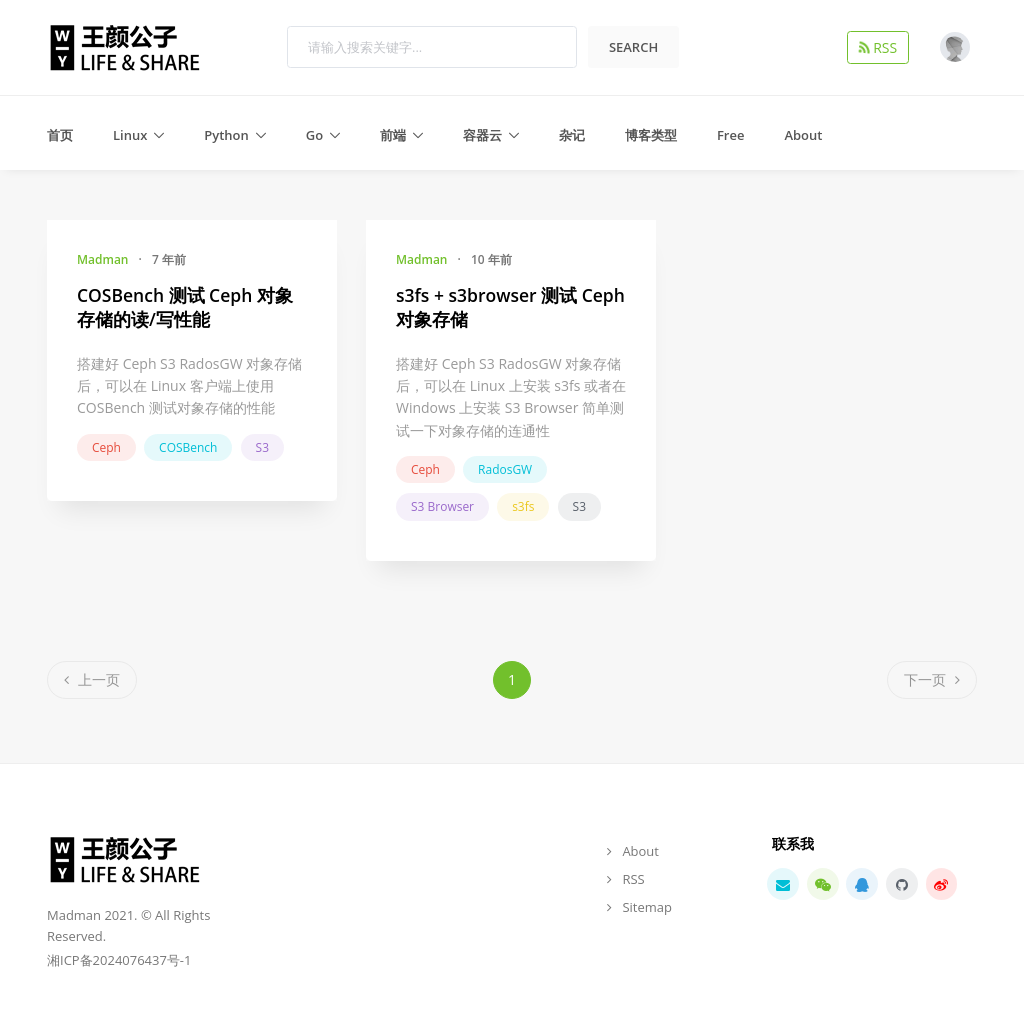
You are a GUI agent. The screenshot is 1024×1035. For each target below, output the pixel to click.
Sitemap (647, 907)
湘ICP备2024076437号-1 (119, 960)
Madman (102, 259)
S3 (262, 447)
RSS (882, 47)
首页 (60, 135)
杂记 (572, 135)
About (803, 135)
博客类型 (651, 135)
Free (730, 135)
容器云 (482, 135)
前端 (393, 135)
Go (314, 135)
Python (226, 135)
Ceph (106, 447)
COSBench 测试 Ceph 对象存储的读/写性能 (185, 307)
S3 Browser (442, 506)
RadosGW (505, 469)
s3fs (523, 506)
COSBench (188, 447)
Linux (130, 135)
